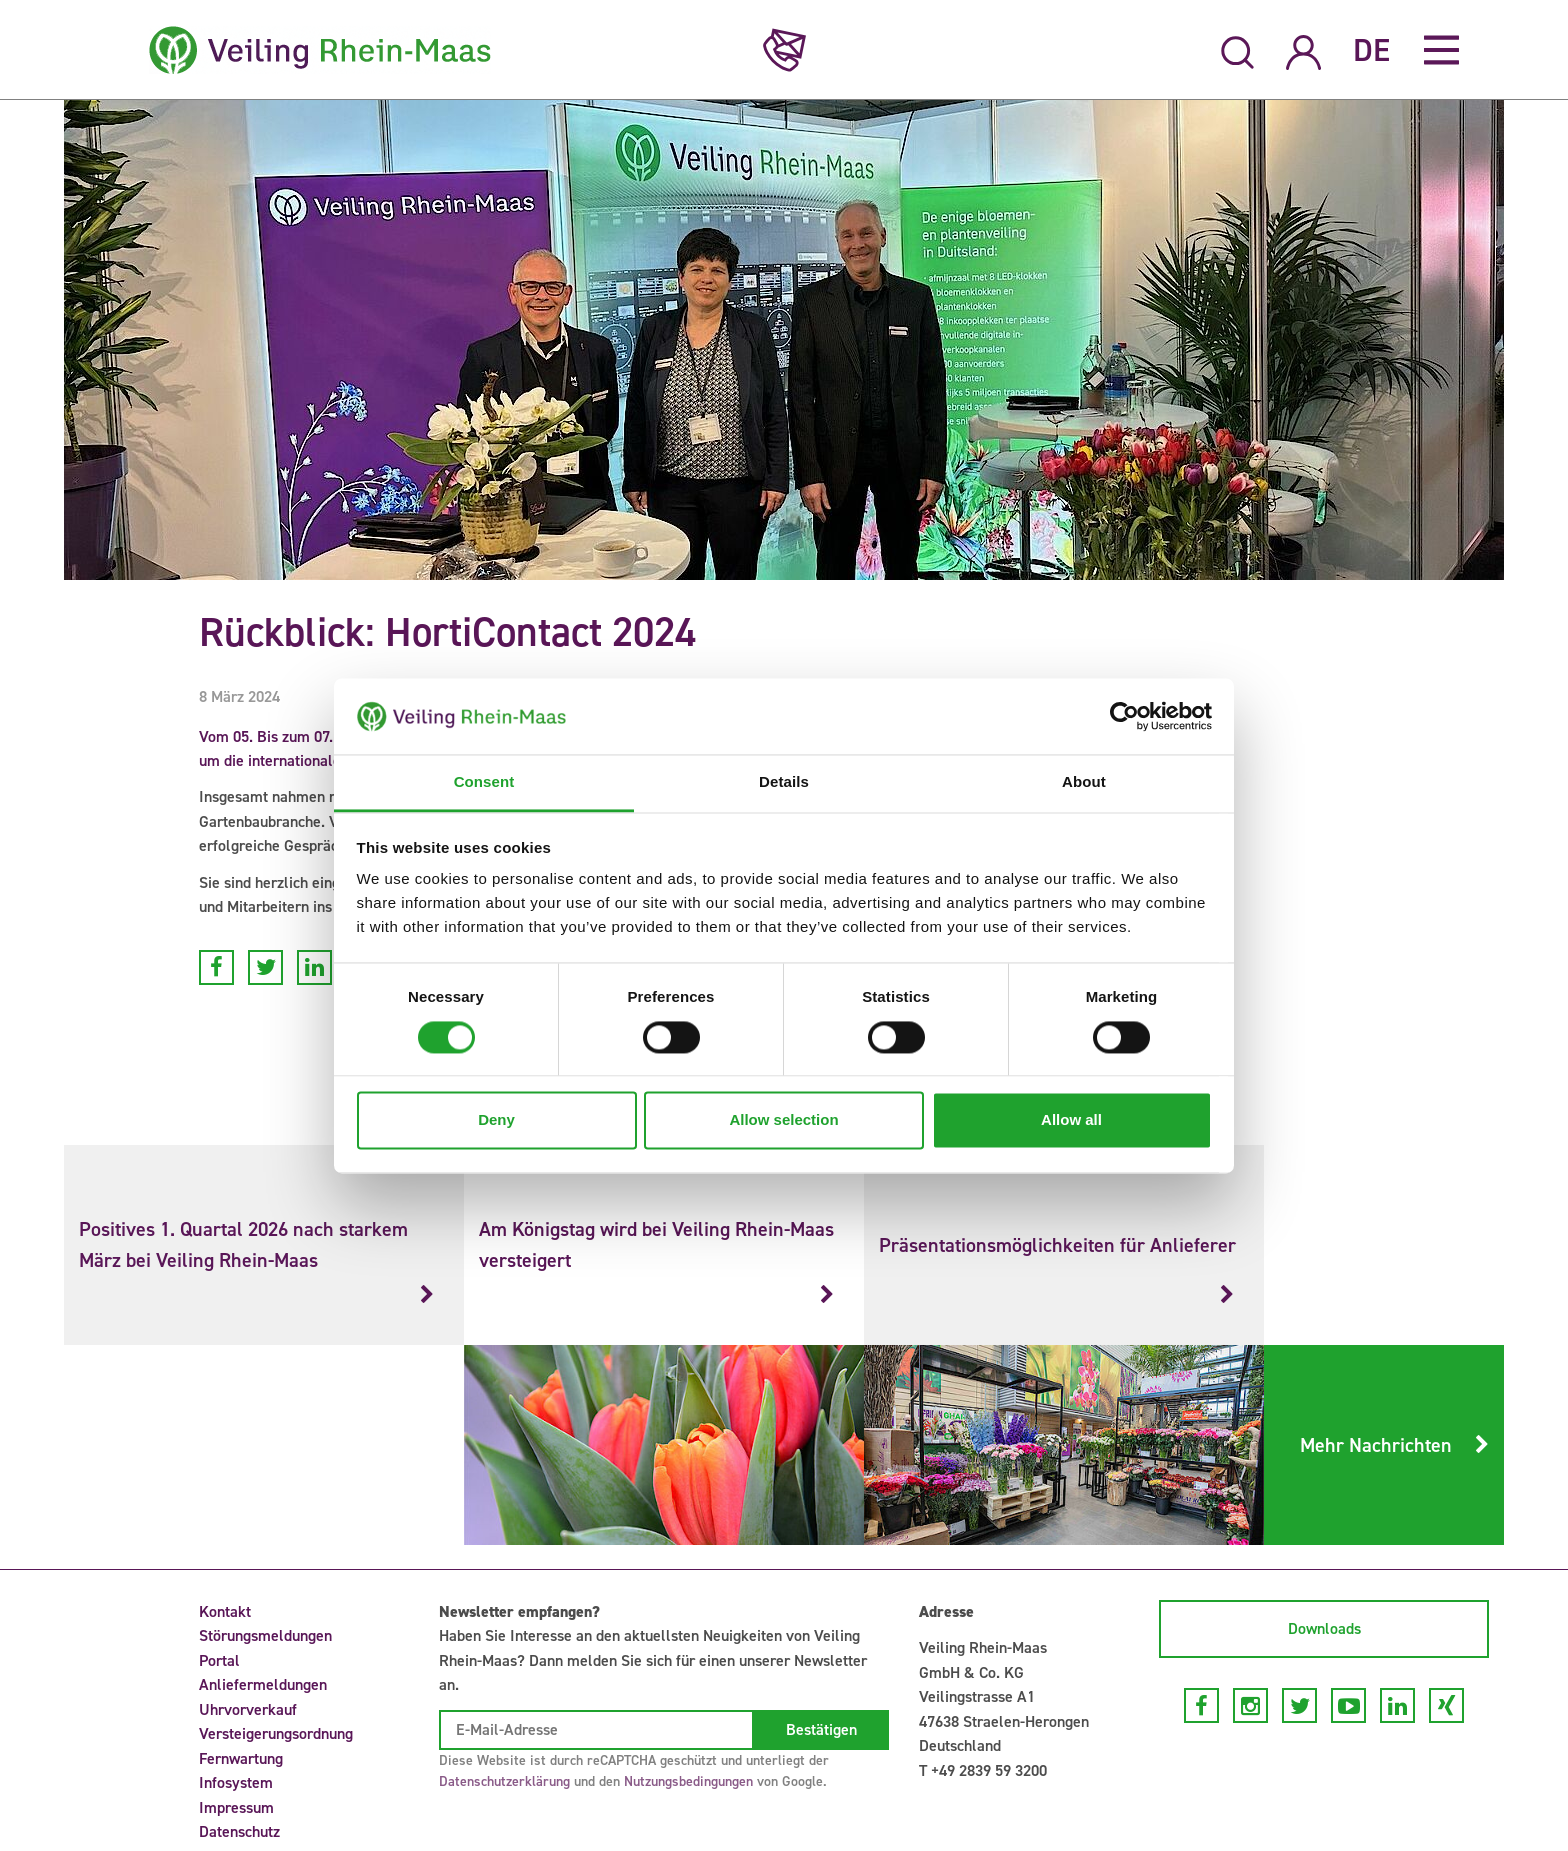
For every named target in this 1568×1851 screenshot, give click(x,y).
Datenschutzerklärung (504, 1781)
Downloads (1324, 1628)
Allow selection (783, 1120)
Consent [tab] (484, 782)
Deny (496, 1120)
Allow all (1071, 1120)
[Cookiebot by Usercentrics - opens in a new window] (1124, 716)
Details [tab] (784, 782)
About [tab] (1084, 782)
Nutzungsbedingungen (688, 1781)
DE (1371, 50)
